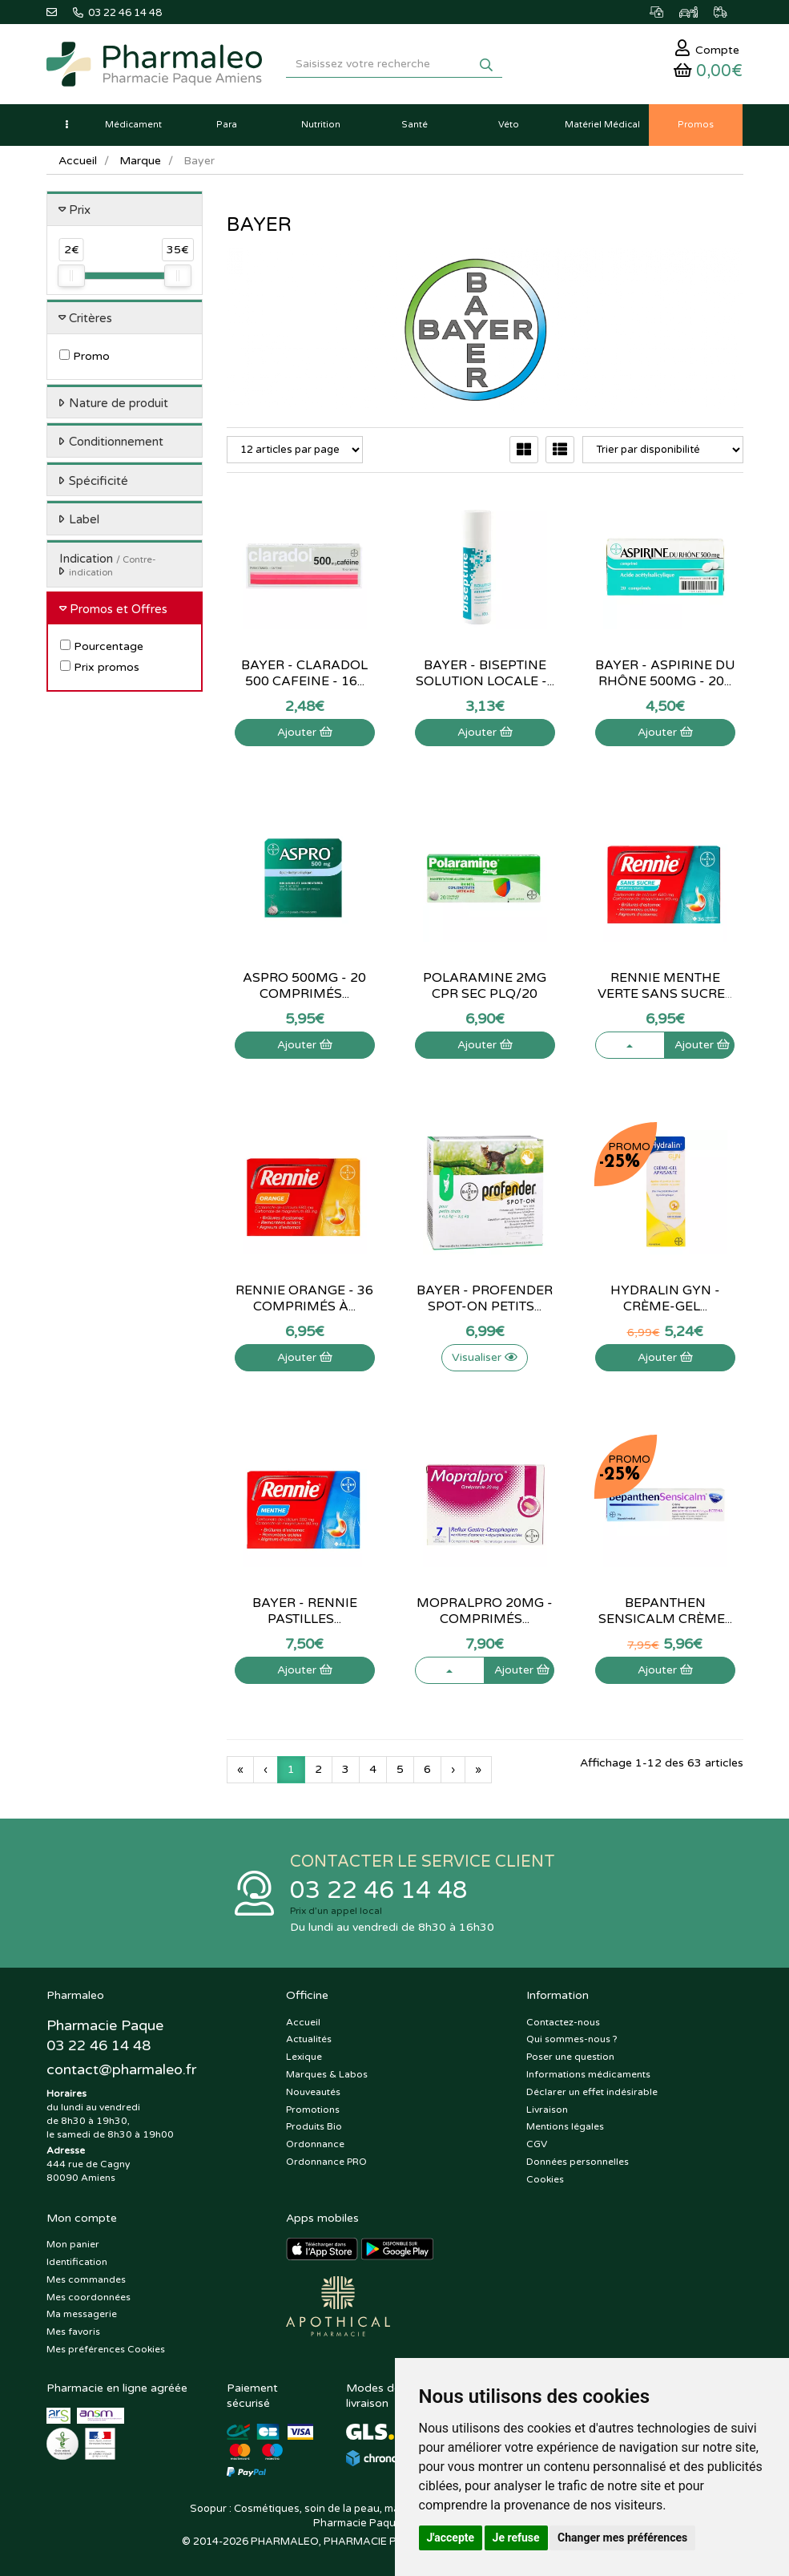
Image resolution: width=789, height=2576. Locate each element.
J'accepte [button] (451, 2537)
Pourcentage (101, 646)
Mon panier (72, 2244)
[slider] (71, 275)
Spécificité (98, 481)
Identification (76, 2261)
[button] (66, 125)
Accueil (77, 161)
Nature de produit (118, 403)
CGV (536, 2144)
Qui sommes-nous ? (572, 2039)
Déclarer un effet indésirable (592, 2092)
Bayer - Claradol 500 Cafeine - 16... (304, 673)
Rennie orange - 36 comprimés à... (304, 1298)
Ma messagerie (81, 2314)
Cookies (545, 2179)
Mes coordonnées (88, 2297)
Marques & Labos (327, 2074)
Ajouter (304, 732)
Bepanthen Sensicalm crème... (665, 1611)
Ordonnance (315, 2144)
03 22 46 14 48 (379, 1890)
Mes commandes (86, 2279)
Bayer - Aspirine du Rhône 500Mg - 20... (665, 673)
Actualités (309, 2039)
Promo (84, 356)
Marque (140, 161)
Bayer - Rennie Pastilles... (304, 1611)
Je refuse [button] (516, 2537)
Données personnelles (577, 2161)
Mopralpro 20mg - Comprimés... (485, 1611)
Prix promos (99, 667)
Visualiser (484, 1357)
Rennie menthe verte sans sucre (665, 986)
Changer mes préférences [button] (622, 2537)
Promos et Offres (118, 609)
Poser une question (570, 2056)
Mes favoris (73, 2331)
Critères (90, 318)
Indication (107, 565)
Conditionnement (116, 441)
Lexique (304, 2056)
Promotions (313, 2109)
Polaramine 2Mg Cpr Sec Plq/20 (484, 986)
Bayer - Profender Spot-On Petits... (485, 1298)
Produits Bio (314, 2126)
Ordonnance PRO (326, 2161)
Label (84, 519)
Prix (80, 210)
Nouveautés (313, 2092)
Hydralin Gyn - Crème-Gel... (665, 1298)
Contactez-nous (563, 2022)
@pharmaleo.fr (121, 2069)
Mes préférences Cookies (105, 2349)
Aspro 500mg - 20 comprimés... (304, 986)
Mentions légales (565, 2126)
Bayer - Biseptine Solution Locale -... (485, 673)
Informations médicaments (588, 2074)
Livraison (547, 2109)
